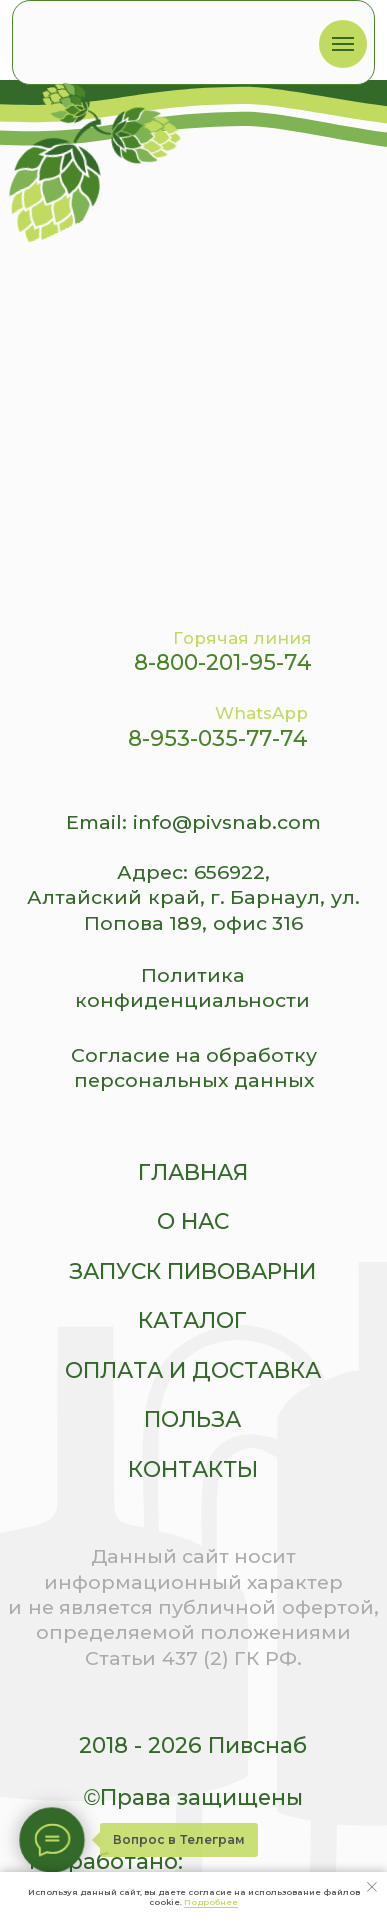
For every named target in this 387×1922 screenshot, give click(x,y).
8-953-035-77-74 (218, 738)
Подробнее (211, 1902)
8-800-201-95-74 (223, 662)
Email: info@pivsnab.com (193, 822)
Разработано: (106, 1861)
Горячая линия (242, 638)
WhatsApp (261, 713)
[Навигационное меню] (343, 44)
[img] (153, 39)
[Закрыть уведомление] (372, 1887)
